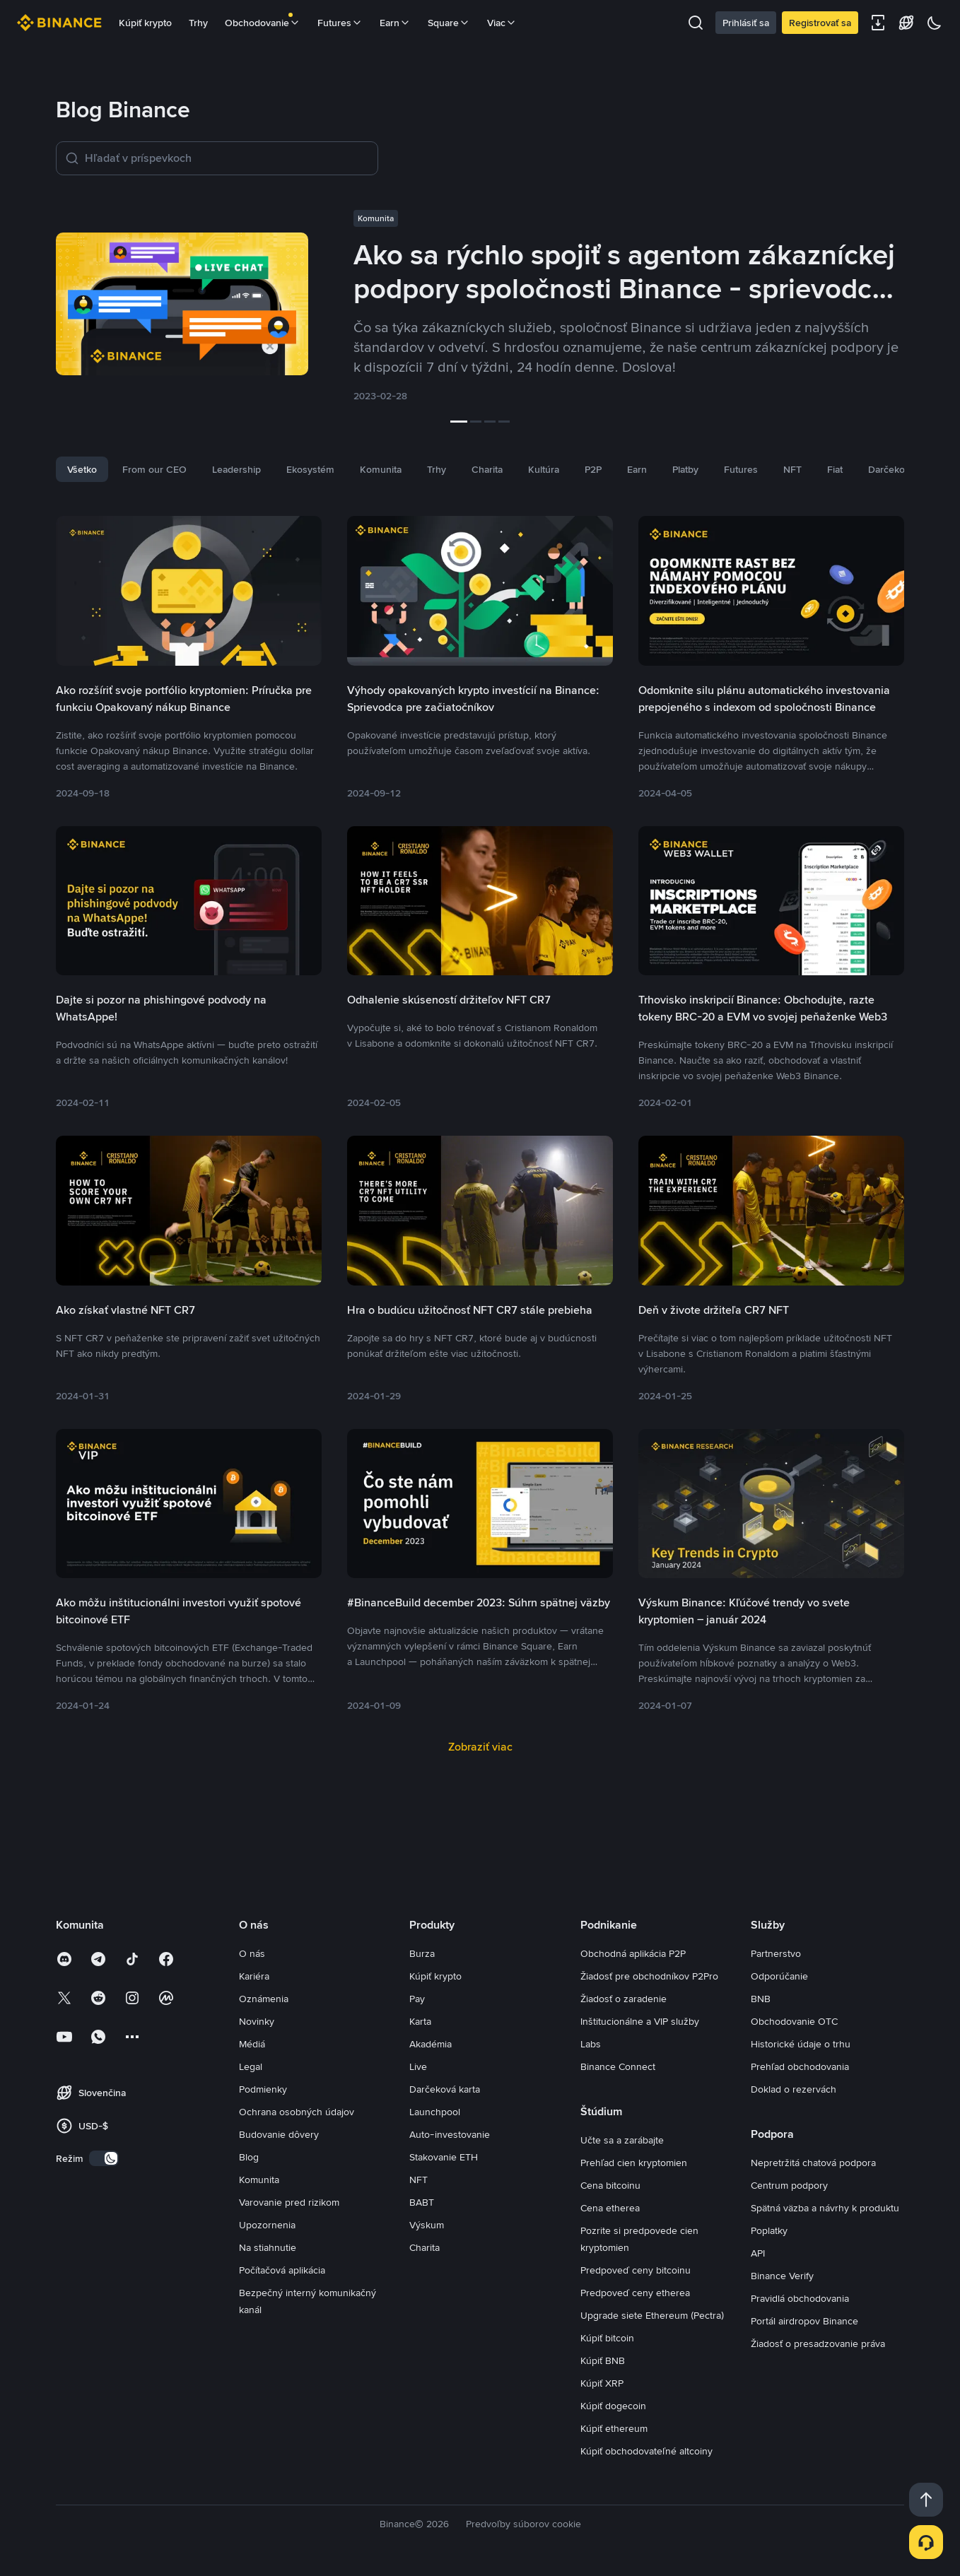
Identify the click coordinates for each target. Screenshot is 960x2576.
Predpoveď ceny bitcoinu (635, 2270)
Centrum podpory (789, 2185)
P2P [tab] (593, 469)
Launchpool (434, 2111)
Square (449, 22)
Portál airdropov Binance (804, 2321)
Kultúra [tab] (543, 469)
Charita (424, 2247)
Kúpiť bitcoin (607, 2337)
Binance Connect (617, 2066)
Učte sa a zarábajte (622, 2140)
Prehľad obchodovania (800, 2066)
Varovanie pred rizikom (289, 2202)
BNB (761, 1998)
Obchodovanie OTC (794, 2021)
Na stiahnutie (267, 2247)
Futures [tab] (741, 469)
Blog (249, 2157)
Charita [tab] (487, 469)
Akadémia (430, 2043)
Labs (590, 2043)
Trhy (198, 22)
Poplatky (769, 2230)
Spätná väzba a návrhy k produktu (825, 2207)
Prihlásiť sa (745, 22)
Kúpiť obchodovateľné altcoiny (646, 2451)
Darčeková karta (444, 2089)
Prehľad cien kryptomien (633, 2162)
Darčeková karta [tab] (903, 469)
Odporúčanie (779, 1976)
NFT (418, 2179)
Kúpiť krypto (145, 22)
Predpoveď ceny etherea (635, 2292)
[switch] (104, 2158)
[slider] (480, 421)
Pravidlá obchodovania (800, 2298)
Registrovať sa (820, 22)
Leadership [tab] (236, 469)
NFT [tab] (792, 469)
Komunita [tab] (381, 469)
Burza (422, 1953)
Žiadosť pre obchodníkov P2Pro (649, 1976)
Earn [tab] (637, 469)
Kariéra (254, 1976)
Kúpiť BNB (602, 2360)
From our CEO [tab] (154, 469)
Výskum (426, 2224)
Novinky (256, 2021)
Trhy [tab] (436, 469)
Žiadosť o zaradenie (623, 1998)
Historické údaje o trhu (800, 2043)
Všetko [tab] (82, 469)
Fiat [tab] (835, 469)
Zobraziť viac (480, 1746)
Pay (417, 1998)
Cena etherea (610, 2207)
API (758, 2253)
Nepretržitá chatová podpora (813, 2162)
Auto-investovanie (449, 2134)
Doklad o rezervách (793, 2089)
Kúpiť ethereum (614, 2428)
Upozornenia (267, 2224)
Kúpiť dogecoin (613, 2405)
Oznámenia (263, 1998)
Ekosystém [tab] (310, 469)
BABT (421, 2202)
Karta (420, 2021)
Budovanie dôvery (279, 2134)
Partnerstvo (776, 1953)
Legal (250, 2066)
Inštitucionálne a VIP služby (639, 2021)
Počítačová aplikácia (282, 2270)
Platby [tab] (685, 469)
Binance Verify (782, 2275)
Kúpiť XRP (602, 2383)
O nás (252, 1953)
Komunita (259, 2179)
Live (418, 2066)
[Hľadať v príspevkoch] (227, 158)
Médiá (252, 2043)
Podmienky (263, 2089)
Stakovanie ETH (443, 2157)
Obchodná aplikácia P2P (633, 1953)
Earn (395, 22)
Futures (340, 22)
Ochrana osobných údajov (296, 2111)
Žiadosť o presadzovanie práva (818, 2343)
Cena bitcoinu (610, 2185)
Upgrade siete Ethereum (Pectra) (652, 2315)
